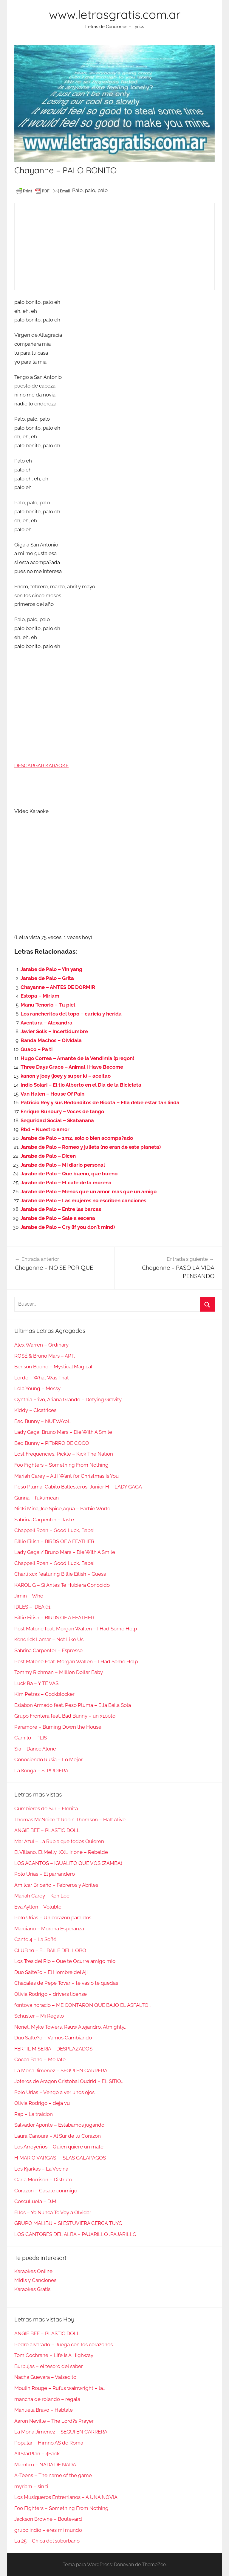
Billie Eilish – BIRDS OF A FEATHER (54, 1541)
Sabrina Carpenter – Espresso (48, 1650)
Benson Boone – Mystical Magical (53, 1367)
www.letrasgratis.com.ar (114, 14)
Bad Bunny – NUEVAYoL (42, 1421)
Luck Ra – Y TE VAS (36, 1683)
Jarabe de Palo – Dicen (48, 1156)
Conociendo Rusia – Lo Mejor (48, 1759)
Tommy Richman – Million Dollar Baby (58, 1672)
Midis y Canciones (35, 2280)
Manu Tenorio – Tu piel (48, 1005)
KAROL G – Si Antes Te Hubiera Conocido (62, 1585)
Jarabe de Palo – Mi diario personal (63, 1165)
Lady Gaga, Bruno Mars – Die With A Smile (63, 1432)
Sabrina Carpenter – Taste (44, 1520)
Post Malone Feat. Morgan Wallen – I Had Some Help (76, 1661)
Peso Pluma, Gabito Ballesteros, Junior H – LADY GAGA (78, 1487)
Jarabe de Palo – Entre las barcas (61, 1209)
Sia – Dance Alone (35, 1749)
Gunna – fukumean (36, 1498)
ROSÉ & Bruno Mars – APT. (44, 1356)
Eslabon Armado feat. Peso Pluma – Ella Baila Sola (72, 1705)
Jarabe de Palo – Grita (47, 978)
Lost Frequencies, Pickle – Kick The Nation (63, 1454)
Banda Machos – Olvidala (51, 1040)
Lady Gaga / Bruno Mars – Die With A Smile (64, 1552)
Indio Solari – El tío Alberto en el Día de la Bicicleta (81, 1085)
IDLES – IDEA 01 (32, 1607)
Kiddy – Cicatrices (35, 1410)
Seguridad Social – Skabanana (57, 1120)
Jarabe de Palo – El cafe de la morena (66, 1183)
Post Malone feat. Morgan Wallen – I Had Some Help (75, 1629)
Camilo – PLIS (30, 1738)
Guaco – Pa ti (36, 1049)
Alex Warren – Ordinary (41, 1345)
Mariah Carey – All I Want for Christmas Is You (66, 1476)
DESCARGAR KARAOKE (41, 765)
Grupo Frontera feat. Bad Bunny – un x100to (64, 1716)
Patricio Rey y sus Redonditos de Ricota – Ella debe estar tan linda (100, 1102)
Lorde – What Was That (41, 1378)
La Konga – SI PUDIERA (41, 1771)
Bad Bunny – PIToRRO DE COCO (51, 1443)
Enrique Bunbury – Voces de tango (62, 1111)
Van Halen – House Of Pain (52, 1094)
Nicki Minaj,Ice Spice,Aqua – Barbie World (62, 1508)
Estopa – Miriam (40, 996)
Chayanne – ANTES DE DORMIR (58, 987)
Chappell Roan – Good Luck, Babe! (54, 1530)
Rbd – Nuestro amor (45, 1129)
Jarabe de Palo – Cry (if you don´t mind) (68, 1227)
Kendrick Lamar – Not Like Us (48, 1639)
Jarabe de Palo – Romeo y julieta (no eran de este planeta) (91, 1147)
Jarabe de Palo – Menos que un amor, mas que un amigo (89, 1191)
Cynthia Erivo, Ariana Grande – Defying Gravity (68, 1399)
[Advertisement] (114, 246)
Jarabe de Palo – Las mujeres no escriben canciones (83, 1200)
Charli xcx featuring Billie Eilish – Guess (60, 1574)
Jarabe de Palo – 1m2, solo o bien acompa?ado (77, 1138)
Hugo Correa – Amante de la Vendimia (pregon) (77, 1058)
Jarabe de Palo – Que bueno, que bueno (69, 1174)
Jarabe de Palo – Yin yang (51, 969)
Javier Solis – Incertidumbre (54, 1031)
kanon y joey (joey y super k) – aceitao (66, 1076)
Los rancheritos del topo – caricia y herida (71, 1014)
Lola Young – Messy (37, 1388)
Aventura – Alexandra (46, 1023)
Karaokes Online (33, 2271)
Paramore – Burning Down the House (57, 1727)
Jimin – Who (28, 1596)
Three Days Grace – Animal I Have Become (72, 1067)
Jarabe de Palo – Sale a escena (58, 1218)
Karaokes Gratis (32, 2289)
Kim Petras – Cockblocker (44, 1694)
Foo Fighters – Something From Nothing (61, 1465)
